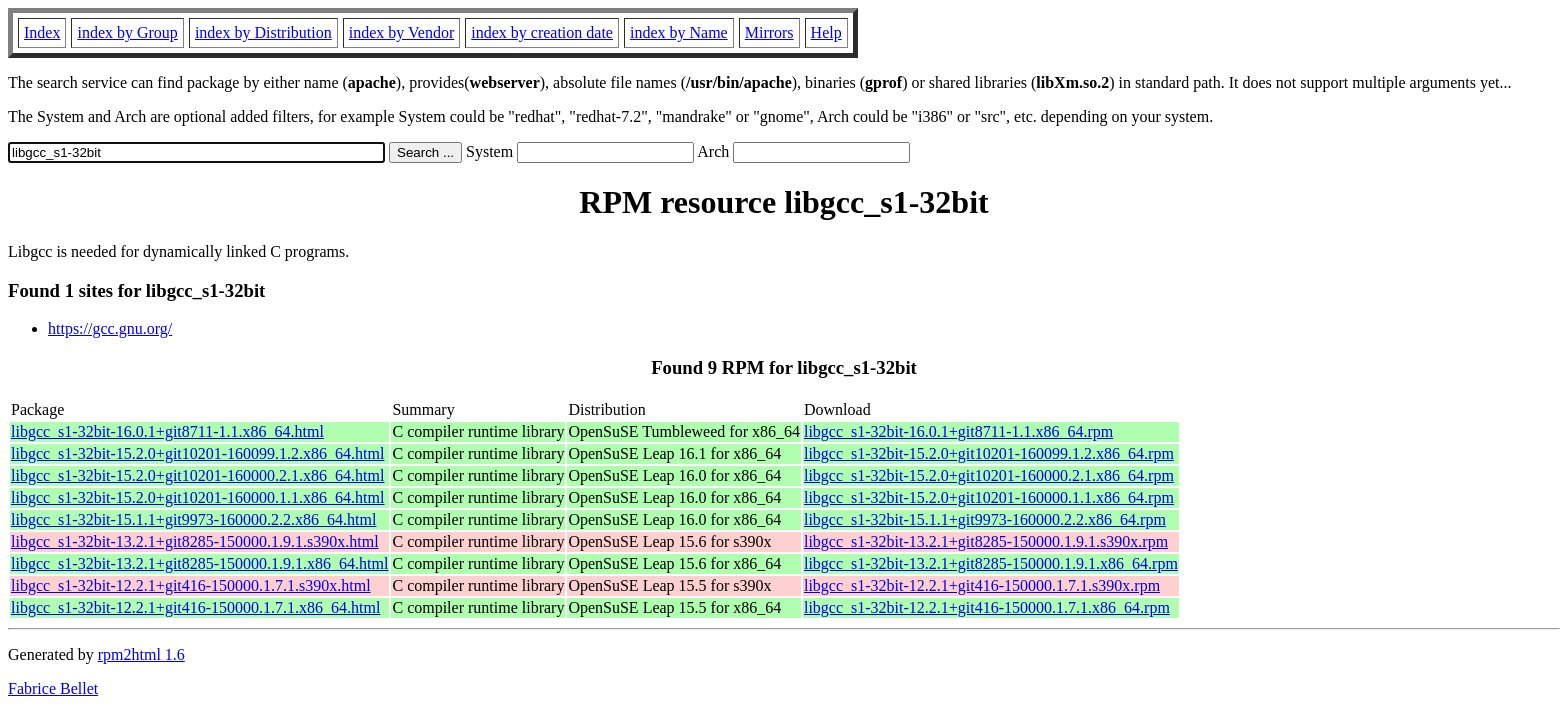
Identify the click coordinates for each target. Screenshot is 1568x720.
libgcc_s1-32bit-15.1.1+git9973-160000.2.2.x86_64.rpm (985, 519)
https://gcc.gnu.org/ (110, 328)
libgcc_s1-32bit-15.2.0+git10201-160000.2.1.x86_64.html (197, 475)
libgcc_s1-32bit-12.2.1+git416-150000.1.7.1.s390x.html (191, 585)
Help (826, 32)
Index (42, 32)
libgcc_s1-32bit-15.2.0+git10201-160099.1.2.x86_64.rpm (989, 453)
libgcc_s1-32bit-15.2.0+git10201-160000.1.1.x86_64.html (197, 497)
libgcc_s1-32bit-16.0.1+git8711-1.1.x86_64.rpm (958, 431)
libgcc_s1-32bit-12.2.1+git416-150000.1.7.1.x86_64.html (195, 607)
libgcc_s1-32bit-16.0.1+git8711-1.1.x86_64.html (167, 431)
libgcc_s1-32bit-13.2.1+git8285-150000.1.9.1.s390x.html (195, 541)
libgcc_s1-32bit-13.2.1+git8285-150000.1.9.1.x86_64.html (199, 563)
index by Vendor (401, 32)
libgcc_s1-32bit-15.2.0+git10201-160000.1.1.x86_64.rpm (989, 497)
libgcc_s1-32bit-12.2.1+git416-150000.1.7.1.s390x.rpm (982, 585)
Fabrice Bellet (53, 688)
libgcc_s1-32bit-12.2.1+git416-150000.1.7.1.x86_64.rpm (987, 607)
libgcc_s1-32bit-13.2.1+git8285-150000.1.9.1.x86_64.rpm (991, 563)
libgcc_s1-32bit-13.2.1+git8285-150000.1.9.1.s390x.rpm (986, 541)
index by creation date (542, 32)
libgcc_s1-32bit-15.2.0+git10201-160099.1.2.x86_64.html (197, 453)
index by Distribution (263, 32)
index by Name (679, 32)
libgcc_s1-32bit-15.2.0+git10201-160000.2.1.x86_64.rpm (989, 475)
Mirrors (769, 32)
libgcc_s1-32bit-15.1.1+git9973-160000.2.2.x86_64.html (193, 519)
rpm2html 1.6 (141, 654)
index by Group (127, 32)
